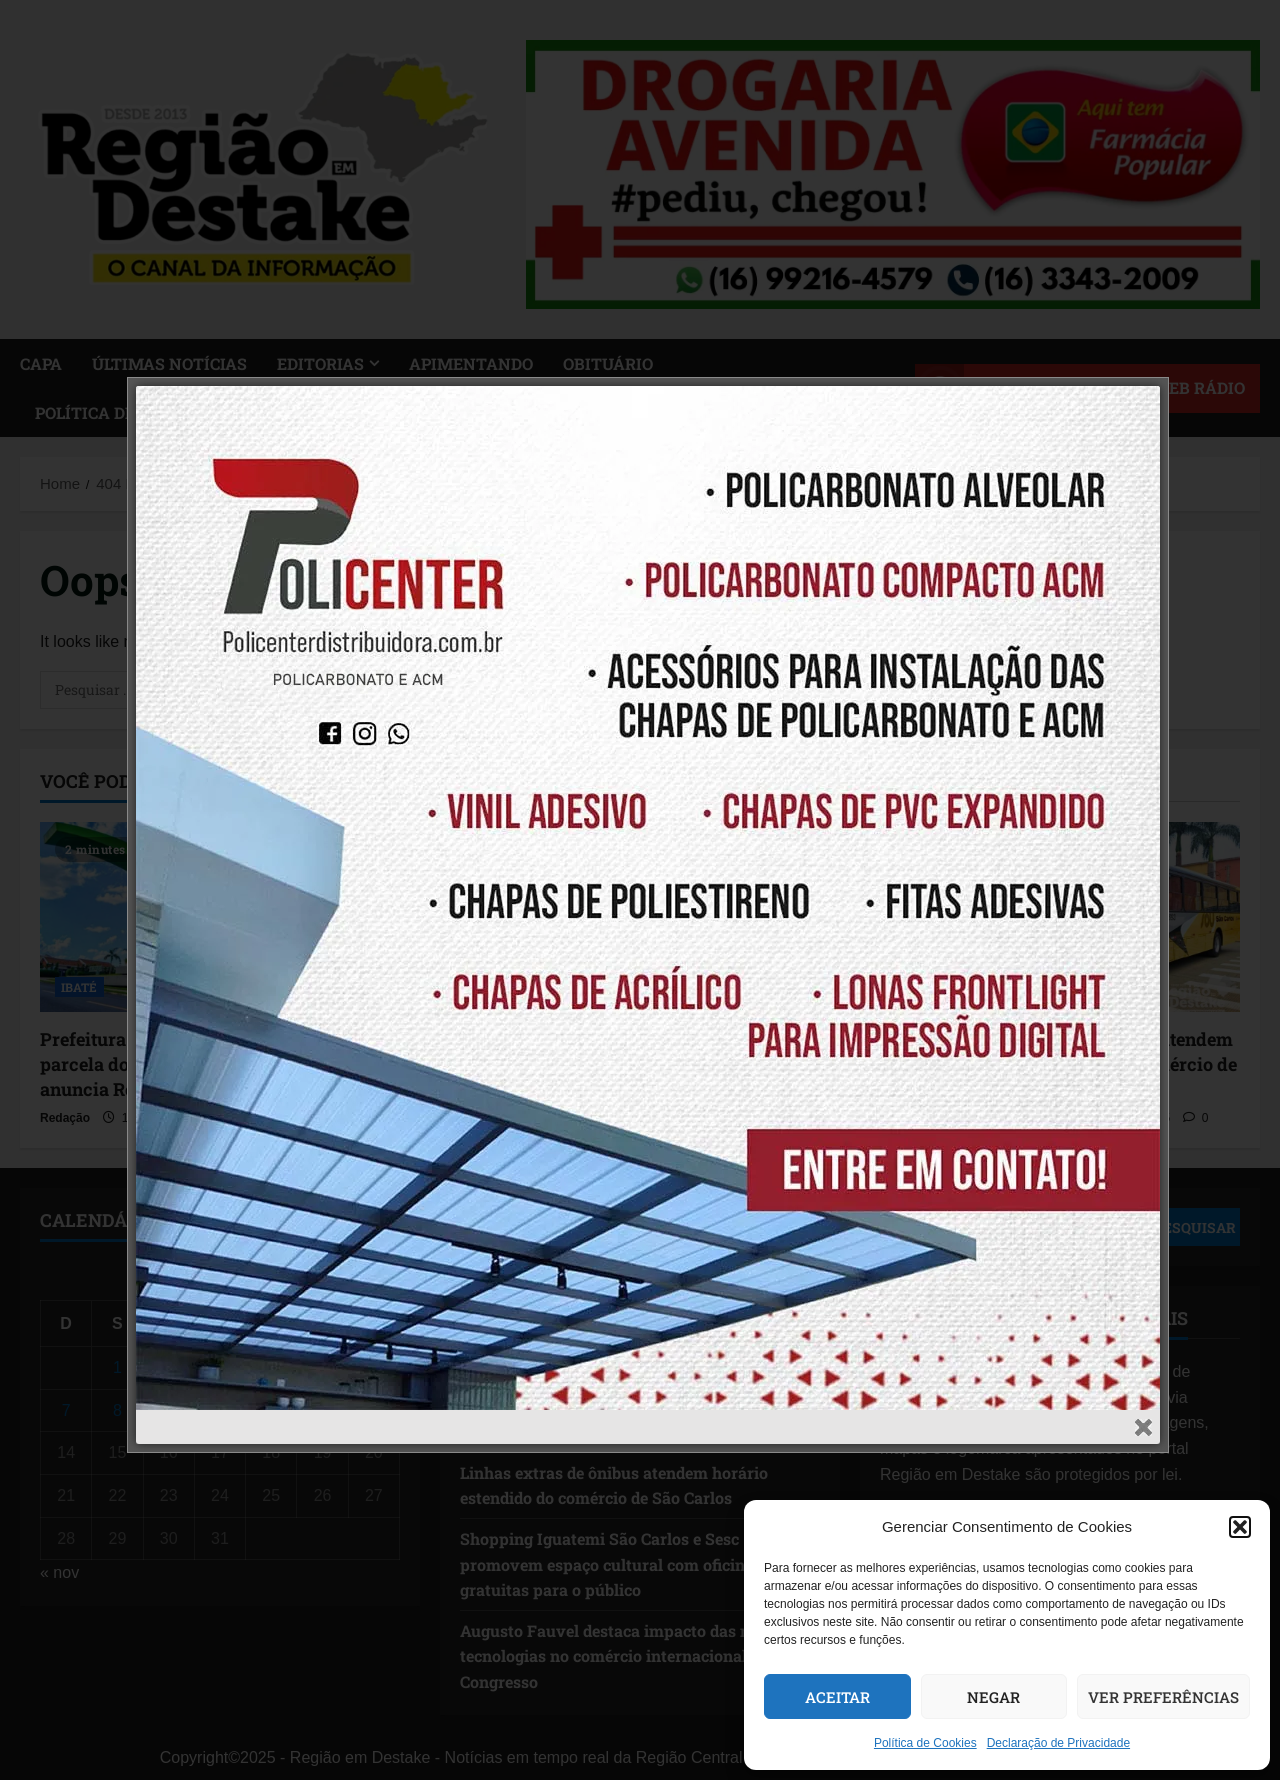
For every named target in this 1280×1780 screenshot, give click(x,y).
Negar (993, 1697)
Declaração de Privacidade (1058, 1743)
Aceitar (837, 1697)
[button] (1240, 1527)
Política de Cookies (925, 1743)
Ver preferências (1163, 1697)
